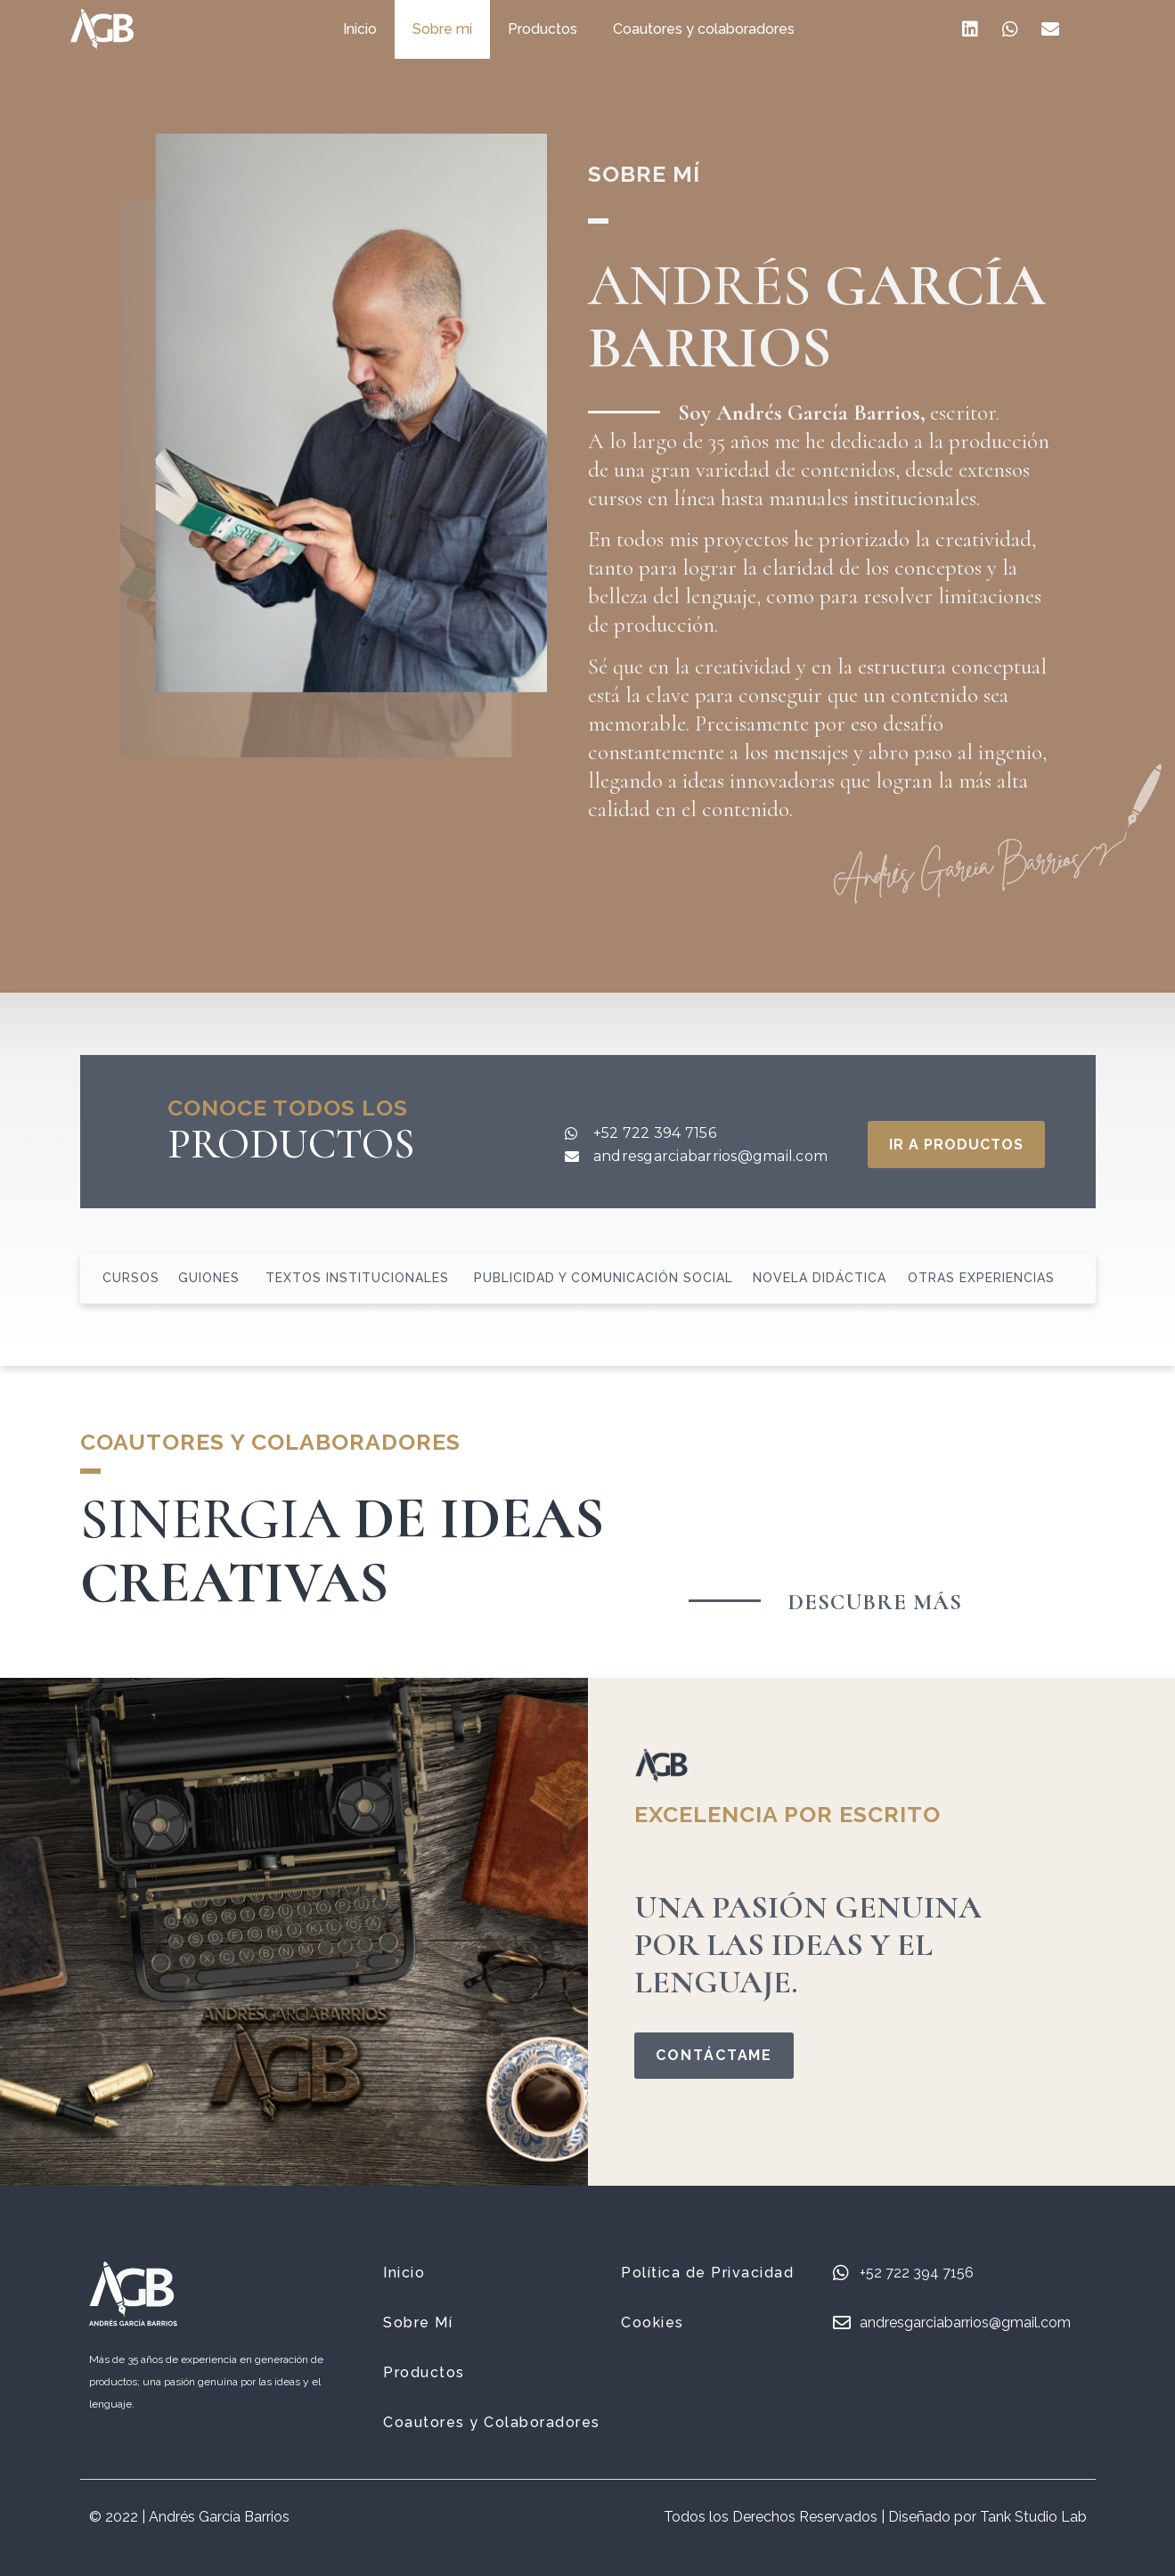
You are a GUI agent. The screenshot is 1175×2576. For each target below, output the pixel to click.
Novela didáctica (819, 1278)
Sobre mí (461, 28)
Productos (561, 28)
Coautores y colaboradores (722, 28)
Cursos (130, 1278)
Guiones (209, 1278)
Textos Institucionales (357, 1278)
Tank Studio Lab (1033, 2516)
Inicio (379, 28)
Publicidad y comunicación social (603, 1278)
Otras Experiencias (981, 1278)
